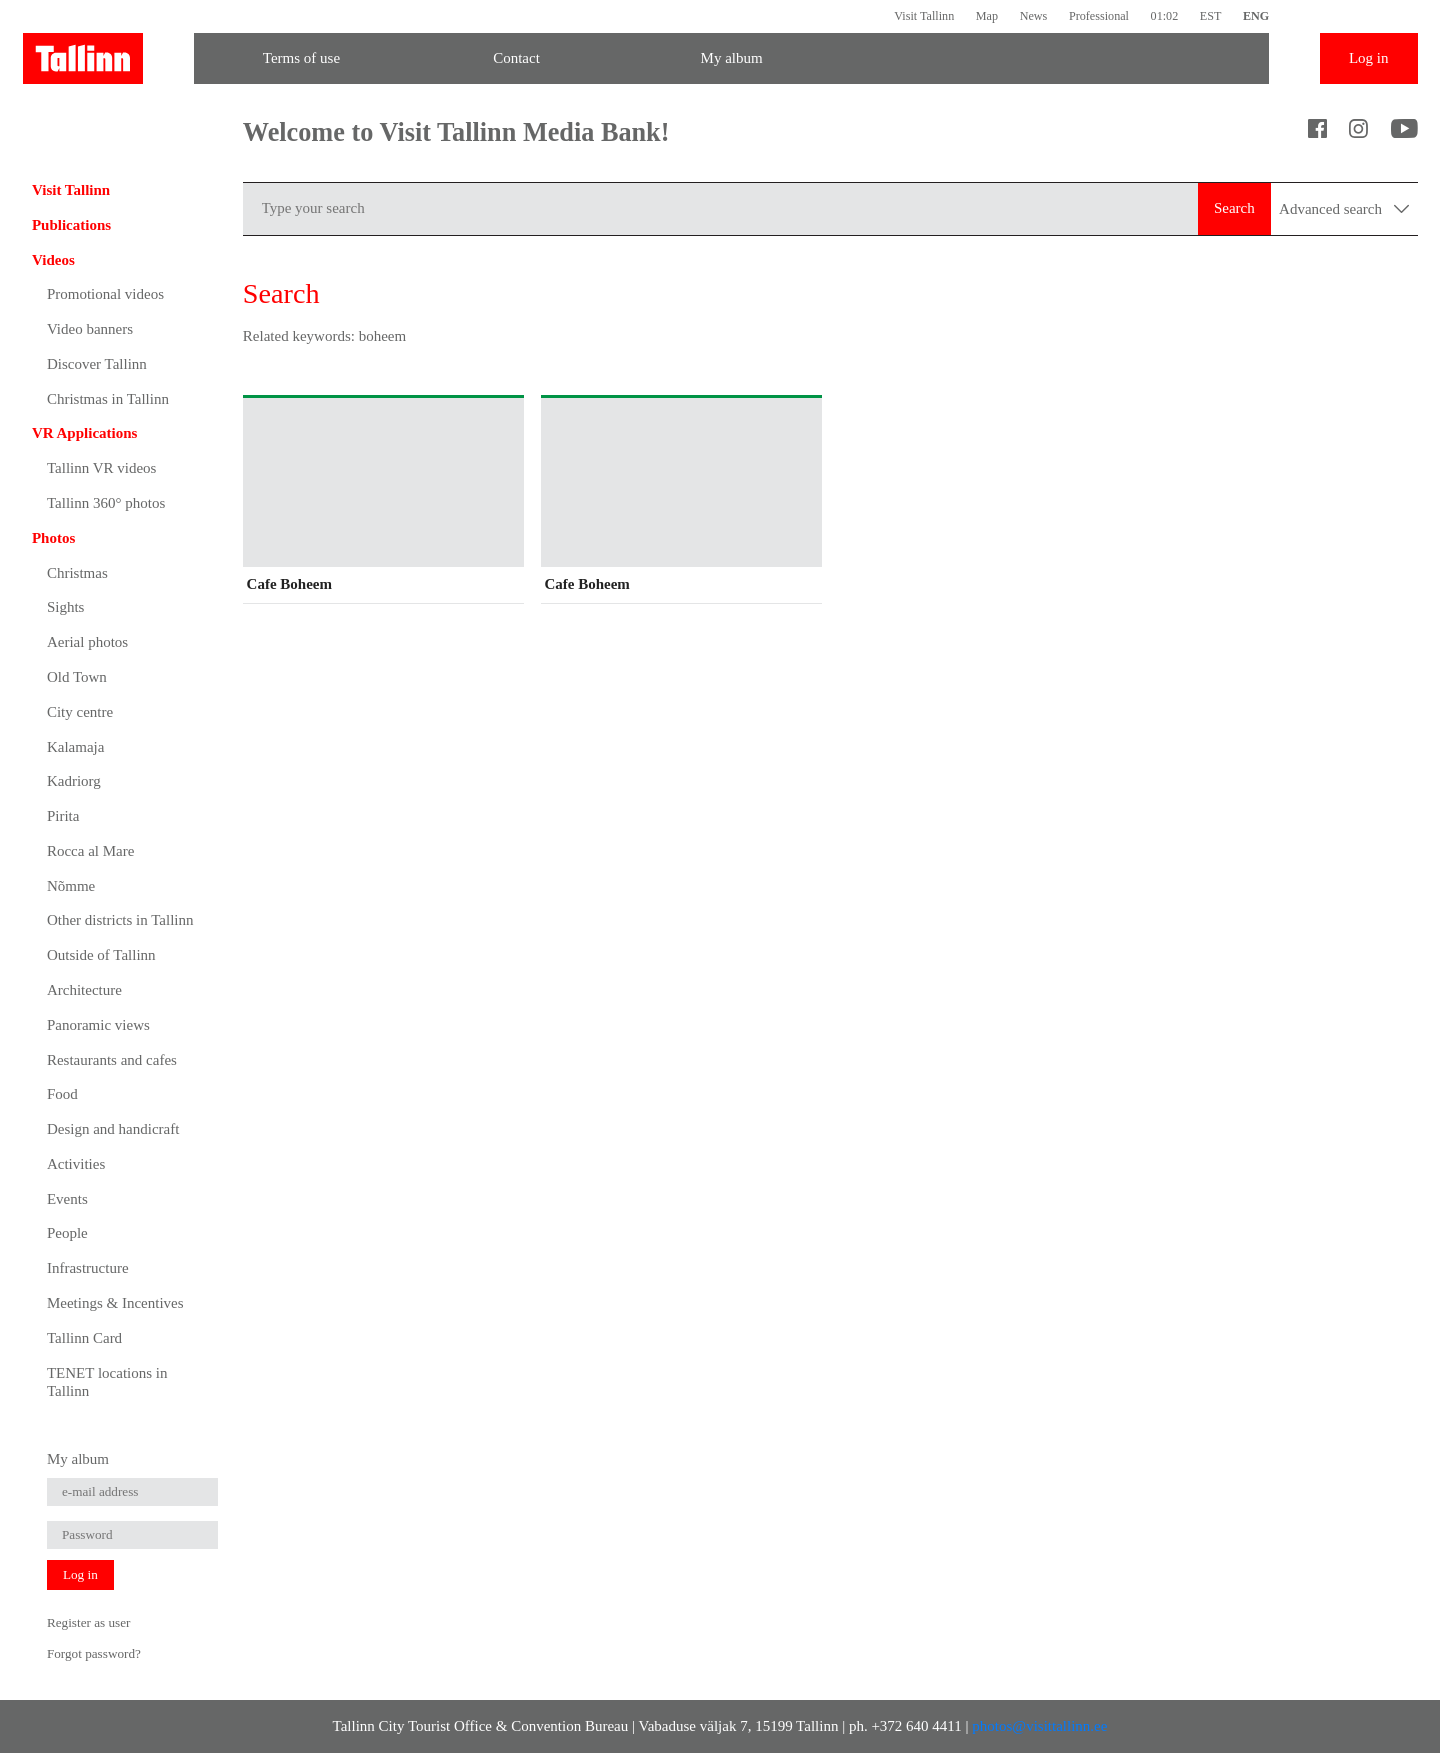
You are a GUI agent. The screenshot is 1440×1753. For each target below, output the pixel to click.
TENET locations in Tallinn (107, 1382)
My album (732, 58)
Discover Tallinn (97, 364)
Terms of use (301, 58)
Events (67, 1199)
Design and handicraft (113, 1129)
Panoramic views (98, 1025)
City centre (80, 712)
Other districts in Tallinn (120, 920)
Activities (76, 1164)
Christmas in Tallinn (108, 399)
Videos (53, 260)
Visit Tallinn (924, 16)
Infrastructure (88, 1268)
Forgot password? (94, 1653)
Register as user (89, 1622)
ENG (1256, 16)
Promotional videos (105, 294)
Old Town (77, 677)
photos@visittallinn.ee (1039, 1726)
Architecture (84, 990)
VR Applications (84, 433)
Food (62, 1094)
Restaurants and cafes (112, 1060)
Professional (1099, 16)
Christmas (77, 573)
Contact (516, 58)
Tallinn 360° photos (106, 503)
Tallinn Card (84, 1338)
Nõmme (71, 886)
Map (987, 16)
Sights (66, 607)
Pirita (63, 816)
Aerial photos (87, 642)
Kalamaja (75, 747)
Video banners (90, 329)
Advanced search (1344, 209)
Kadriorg (74, 781)
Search (1234, 208)
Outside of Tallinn (101, 955)
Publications (71, 225)
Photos (53, 538)
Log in (1369, 58)
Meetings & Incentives (115, 1303)
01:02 (1165, 16)
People (67, 1233)
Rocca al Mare (90, 851)
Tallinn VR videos (102, 468)
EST (1211, 16)
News (1034, 16)
